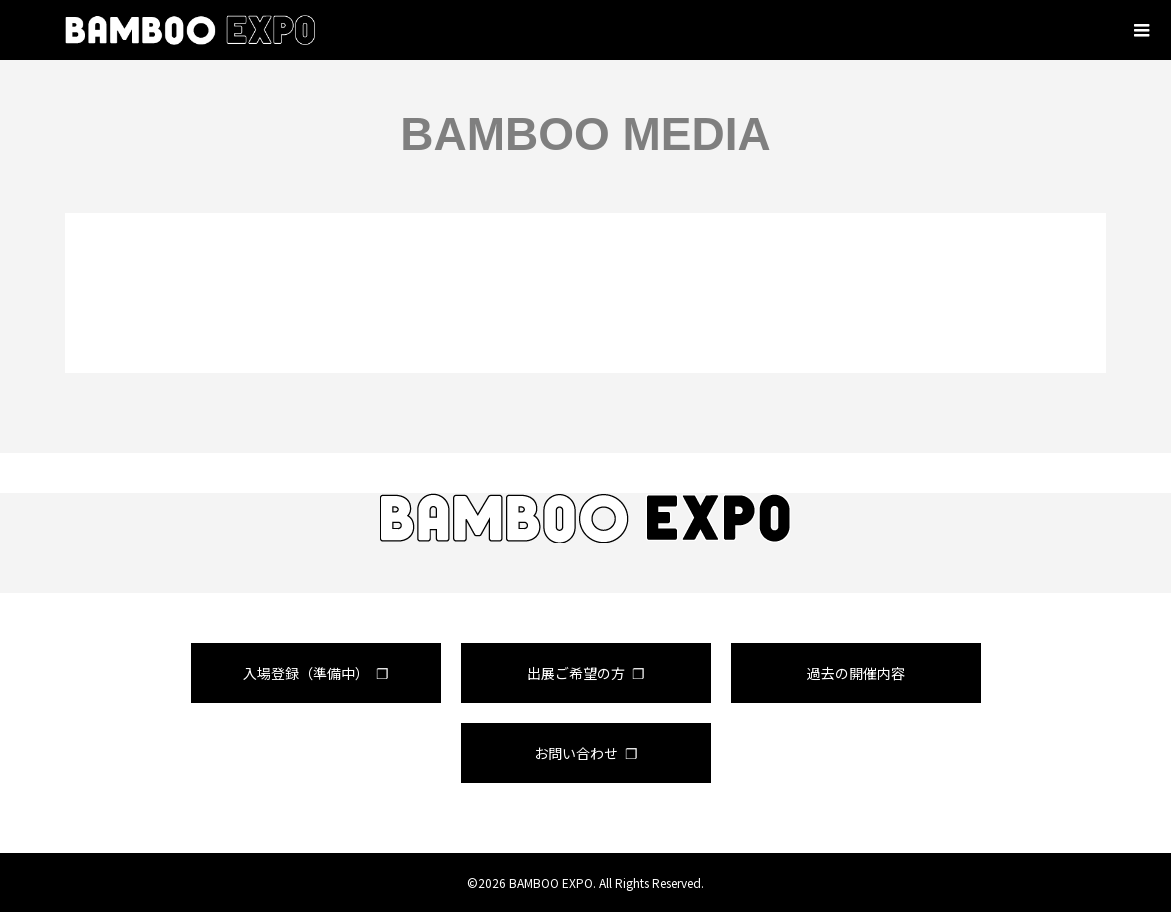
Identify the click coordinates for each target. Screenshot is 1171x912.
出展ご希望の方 (576, 673)
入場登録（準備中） (306, 673)
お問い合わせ (576, 753)
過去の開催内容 (856, 673)
